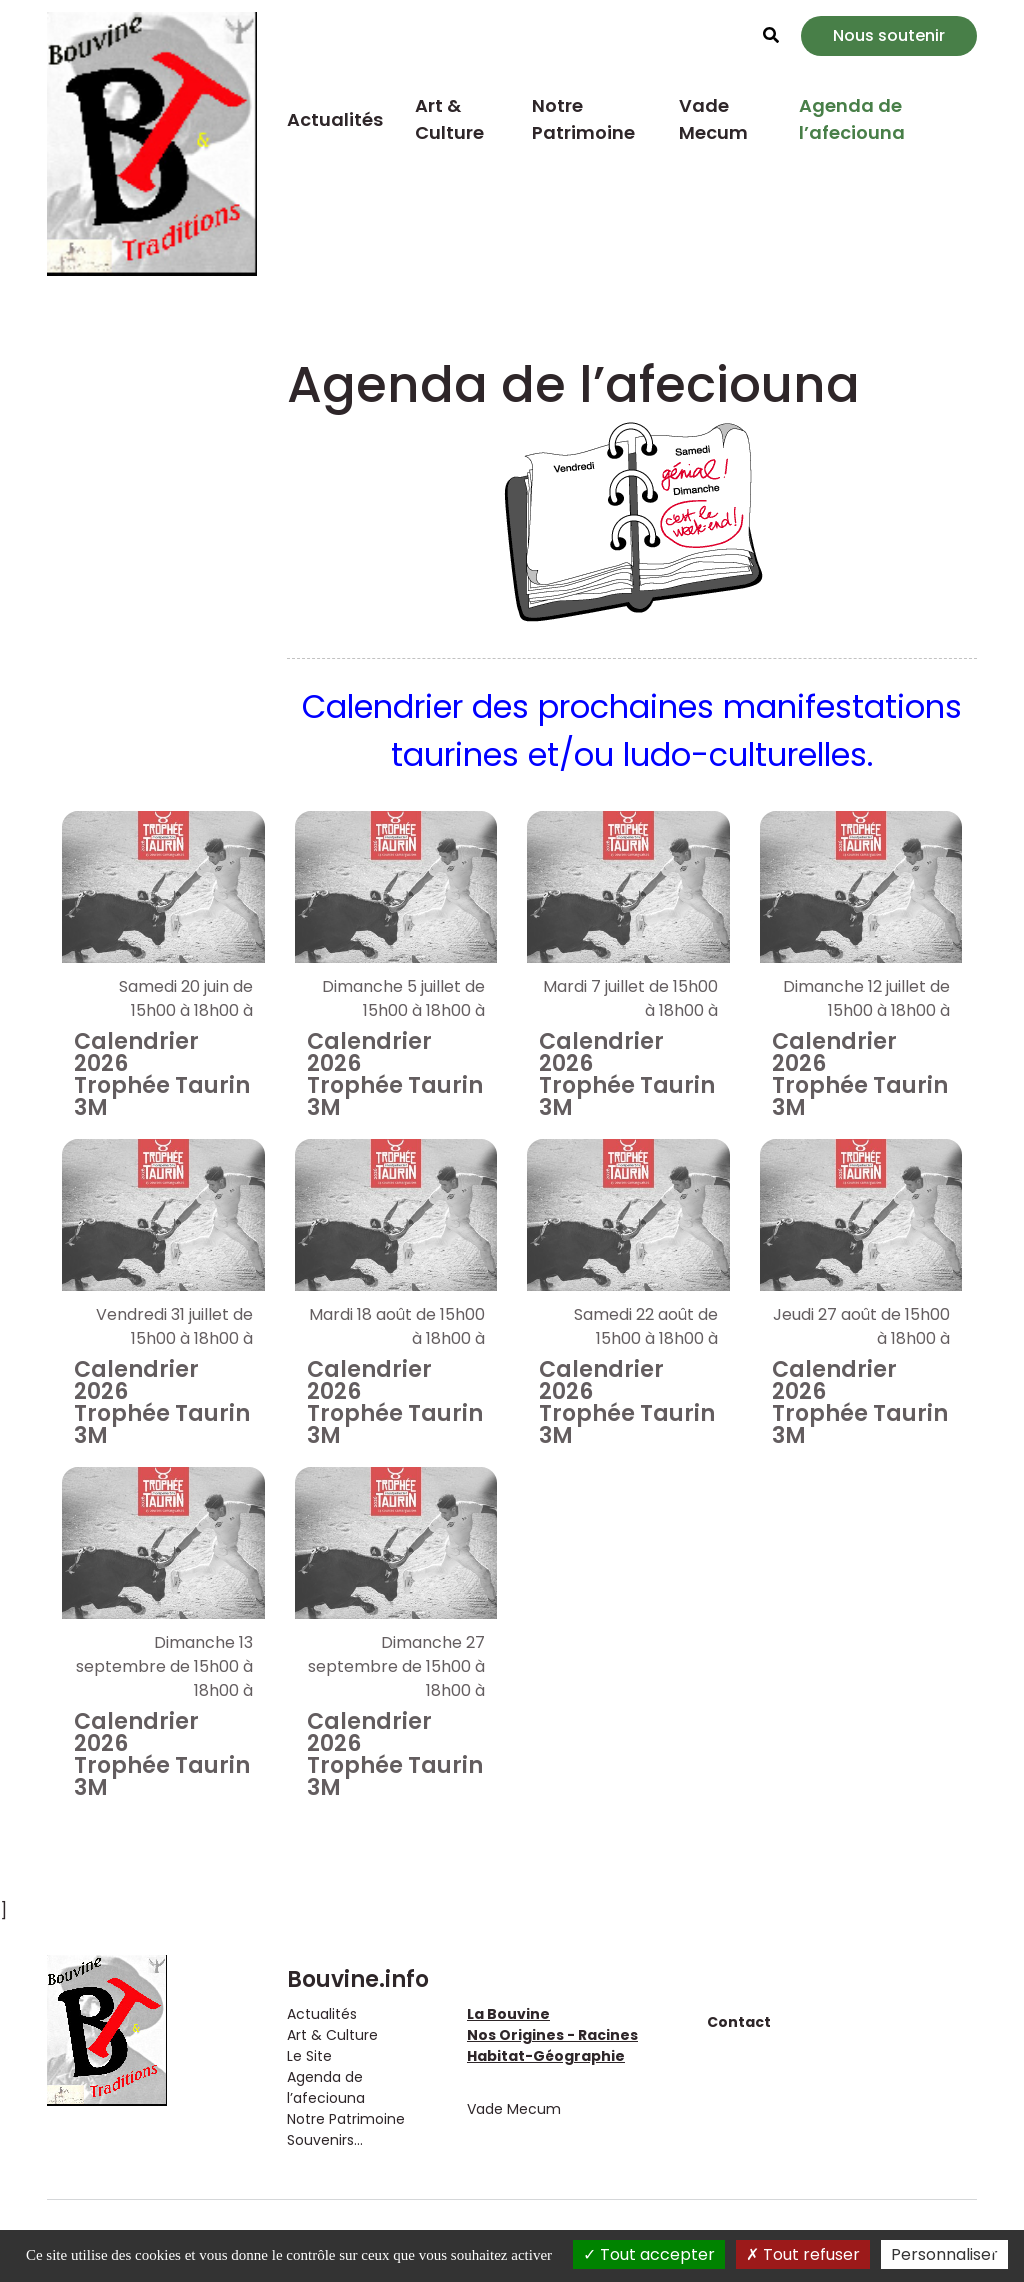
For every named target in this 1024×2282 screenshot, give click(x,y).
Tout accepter (649, 2254)
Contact (739, 2022)
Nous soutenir (889, 35)
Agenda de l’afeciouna (852, 119)
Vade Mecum (713, 119)
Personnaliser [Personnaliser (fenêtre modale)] (944, 2254)
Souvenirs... (325, 2140)
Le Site (309, 2056)
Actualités (335, 119)
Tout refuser (803, 2254)
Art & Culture (449, 119)
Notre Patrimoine (583, 119)
